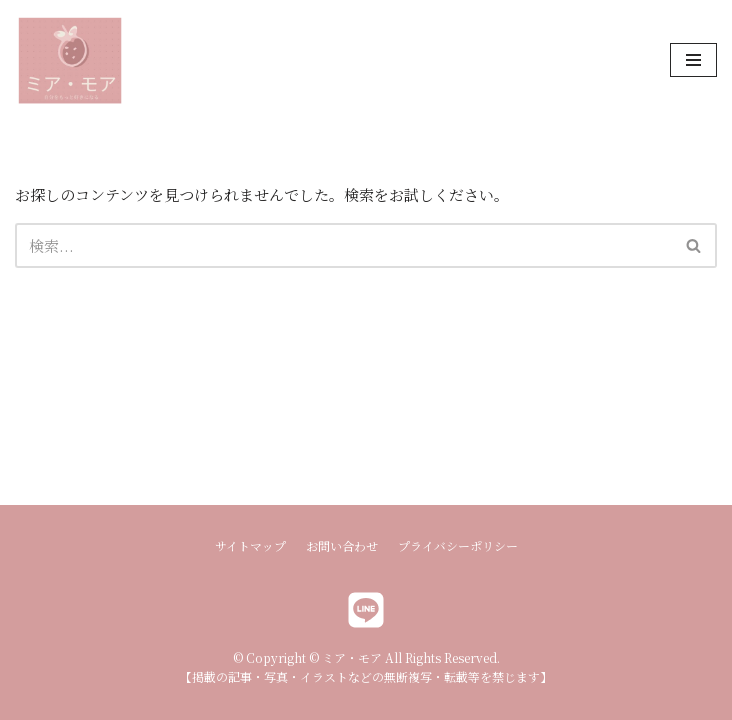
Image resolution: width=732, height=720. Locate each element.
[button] (693, 245)
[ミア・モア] (70, 60)
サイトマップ (250, 545)
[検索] (343, 245)
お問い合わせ (342, 545)
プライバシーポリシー (458, 545)
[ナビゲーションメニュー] (693, 60)
